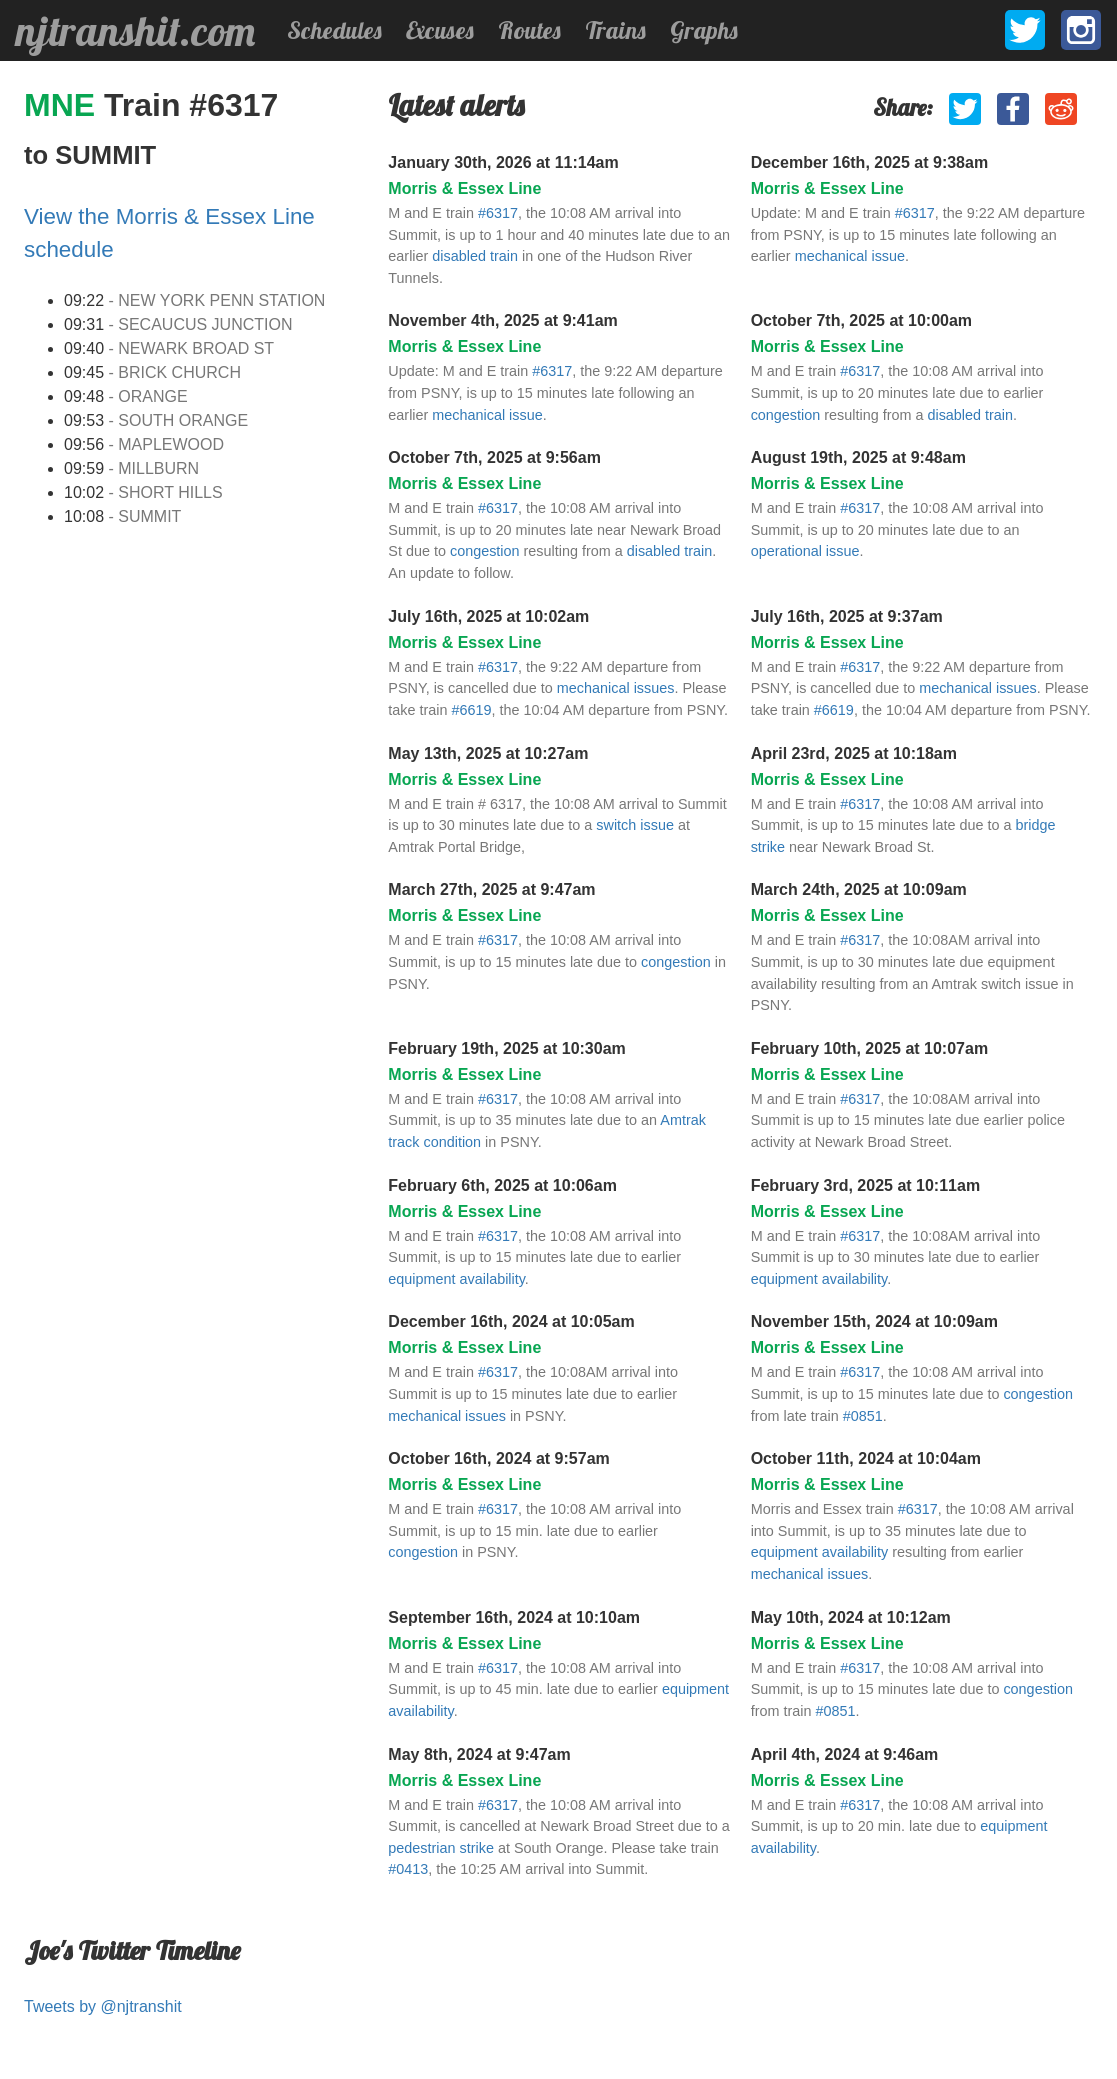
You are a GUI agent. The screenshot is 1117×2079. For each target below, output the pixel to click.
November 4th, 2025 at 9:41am (502, 320)
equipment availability (456, 1279)
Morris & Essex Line (464, 188)
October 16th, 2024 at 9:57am (498, 1458)
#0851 (863, 1416)
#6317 (498, 213)
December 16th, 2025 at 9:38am (869, 162)
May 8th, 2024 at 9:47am (479, 1754)
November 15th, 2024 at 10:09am (874, 1321)
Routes (529, 30)
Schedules (334, 30)
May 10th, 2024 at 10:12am (851, 1617)
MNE (64, 105)
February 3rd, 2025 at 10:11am (865, 1185)
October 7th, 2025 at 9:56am (494, 457)
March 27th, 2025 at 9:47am (491, 889)
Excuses (440, 30)
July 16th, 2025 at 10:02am (488, 616)
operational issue (805, 551)
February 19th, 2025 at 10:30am (506, 1048)
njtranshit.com (135, 31)
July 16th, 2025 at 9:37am (847, 616)
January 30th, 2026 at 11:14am (503, 162)
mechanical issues (616, 688)
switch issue (635, 825)
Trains (615, 30)
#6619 (472, 710)
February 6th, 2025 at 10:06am (502, 1185)
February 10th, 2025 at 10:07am (869, 1048)
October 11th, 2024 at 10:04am (866, 1458)
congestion (786, 415)
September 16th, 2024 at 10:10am (514, 1617)
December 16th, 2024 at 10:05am (511, 1321)
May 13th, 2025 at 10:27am (488, 753)
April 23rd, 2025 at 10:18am (854, 753)
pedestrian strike (441, 1848)
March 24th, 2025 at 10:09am (859, 889)
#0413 (408, 1869)
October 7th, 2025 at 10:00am (861, 320)
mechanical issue (850, 256)
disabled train (475, 256)
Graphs (704, 30)
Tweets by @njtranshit (103, 2006)
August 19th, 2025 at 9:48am (858, 457)
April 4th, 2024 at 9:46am (845, 1754)
